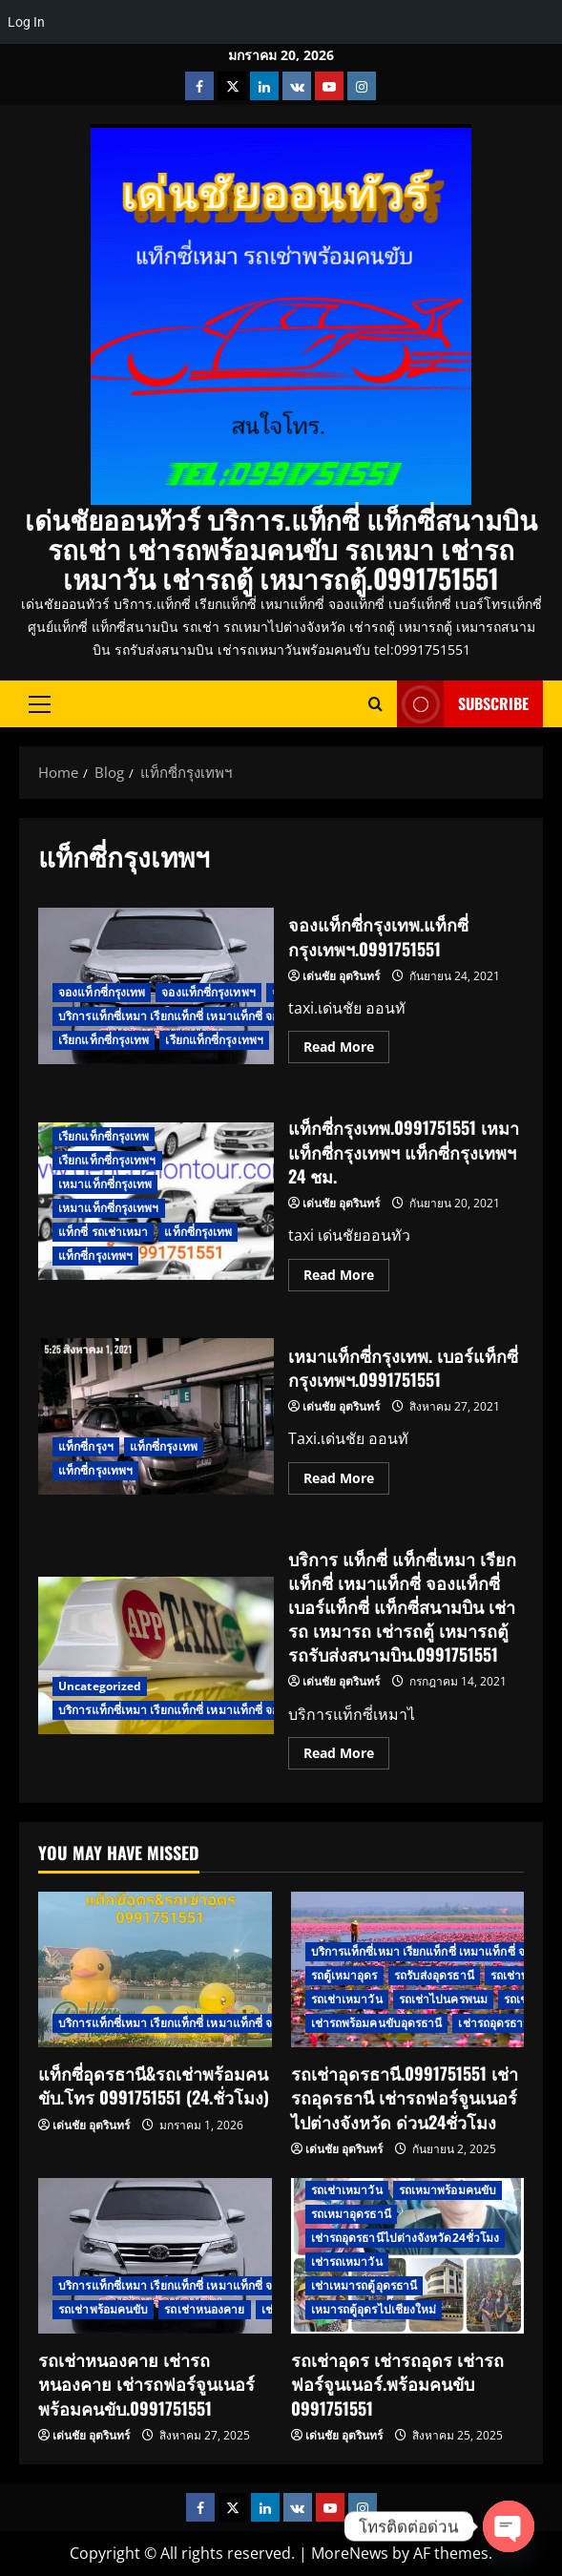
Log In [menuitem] (26, 22)
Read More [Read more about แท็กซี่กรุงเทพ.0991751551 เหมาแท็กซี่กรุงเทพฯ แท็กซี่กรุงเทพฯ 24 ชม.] (346, 1271)
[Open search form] (375, 704)
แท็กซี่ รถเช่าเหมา (103, 1232)
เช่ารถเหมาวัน (347, 2261)
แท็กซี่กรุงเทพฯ (95, 1255)
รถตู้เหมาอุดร (344, 1975)
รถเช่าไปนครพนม (443, 1999)
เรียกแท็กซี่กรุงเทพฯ (214, 1040)
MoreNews (349, 2553)
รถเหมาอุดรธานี (351, 2214)
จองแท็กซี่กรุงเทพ (101, 992)
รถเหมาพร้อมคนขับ (447, 2190)
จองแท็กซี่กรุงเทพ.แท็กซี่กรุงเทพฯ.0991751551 (378, 935)
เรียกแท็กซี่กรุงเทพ (103, 1040)
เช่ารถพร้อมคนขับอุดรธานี (377, 2023)
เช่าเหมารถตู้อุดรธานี (364, 2285)
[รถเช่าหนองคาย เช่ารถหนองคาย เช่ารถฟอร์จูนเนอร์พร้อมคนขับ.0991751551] (155, 2256)
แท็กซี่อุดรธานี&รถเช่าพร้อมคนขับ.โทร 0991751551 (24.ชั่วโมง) (153, 2085)
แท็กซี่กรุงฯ (86, 1446)
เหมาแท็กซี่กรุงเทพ (105, 1184)
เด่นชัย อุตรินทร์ (341, 976)
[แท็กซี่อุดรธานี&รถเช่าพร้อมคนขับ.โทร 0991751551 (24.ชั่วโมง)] (155, 1969)
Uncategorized (99, 1686)
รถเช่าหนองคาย (204, 2309)
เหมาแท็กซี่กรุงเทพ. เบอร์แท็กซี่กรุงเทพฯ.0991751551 (156, 1417)
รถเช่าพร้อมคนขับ (103, 2309)
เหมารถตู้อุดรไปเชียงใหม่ (374, 2309)
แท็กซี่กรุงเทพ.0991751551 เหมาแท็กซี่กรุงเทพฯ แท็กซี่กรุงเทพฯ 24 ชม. (403, 1151)
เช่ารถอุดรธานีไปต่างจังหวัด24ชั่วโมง (405, 2238)
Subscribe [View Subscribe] (463, 704)
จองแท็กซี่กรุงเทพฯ (208, 992)
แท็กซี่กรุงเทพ (198, 1232)
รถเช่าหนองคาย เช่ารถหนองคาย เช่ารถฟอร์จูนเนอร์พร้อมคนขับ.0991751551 (146, 2383)
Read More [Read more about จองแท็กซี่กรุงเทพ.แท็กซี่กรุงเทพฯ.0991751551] (346, 1043)
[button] (39, 703)
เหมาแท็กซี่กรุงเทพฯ (108, 1208)
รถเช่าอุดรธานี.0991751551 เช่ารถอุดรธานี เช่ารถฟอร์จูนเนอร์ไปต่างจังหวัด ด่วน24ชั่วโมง (404, 2097)
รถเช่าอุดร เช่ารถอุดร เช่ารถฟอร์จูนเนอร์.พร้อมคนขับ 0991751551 (397, 2383)
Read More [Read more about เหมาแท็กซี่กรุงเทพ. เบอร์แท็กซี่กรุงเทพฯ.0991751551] (346, 1474)
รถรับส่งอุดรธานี (434, 1975)
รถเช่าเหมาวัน (347, 1999)
